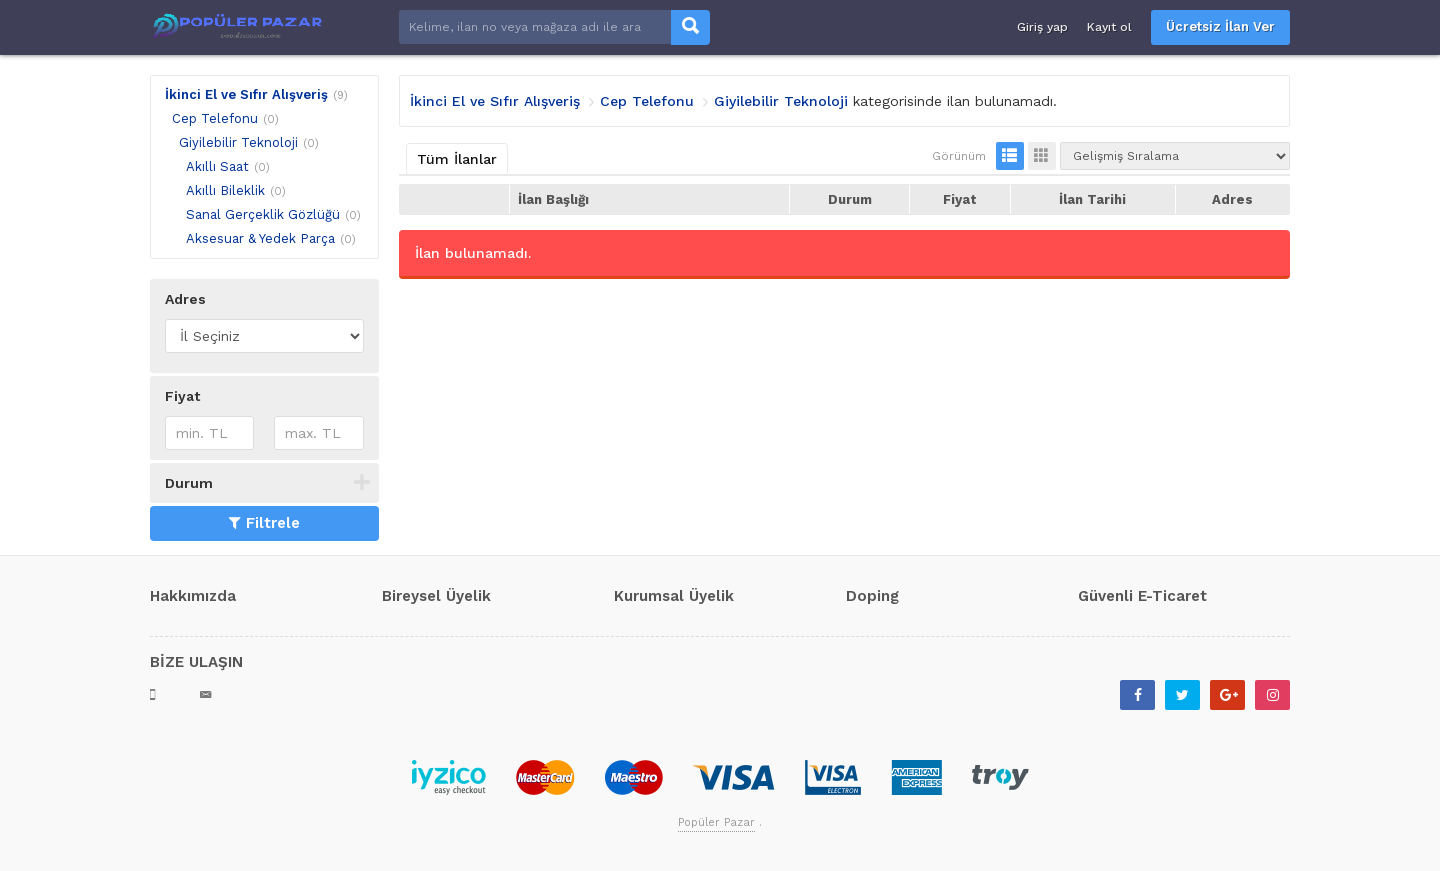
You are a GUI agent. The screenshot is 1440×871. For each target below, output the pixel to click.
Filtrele (264, 523)
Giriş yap (1042, 27)
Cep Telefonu (215, 118)
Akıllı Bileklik (225, 190)
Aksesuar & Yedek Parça (260, 238)
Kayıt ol (1109, 27)
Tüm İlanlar (457, 159)
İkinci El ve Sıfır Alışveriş (246, 94)
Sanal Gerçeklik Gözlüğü (263, 214)
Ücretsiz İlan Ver (1220, 26)
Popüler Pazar (716, 822)
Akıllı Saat (217, 166)
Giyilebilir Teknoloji (238, 142)
